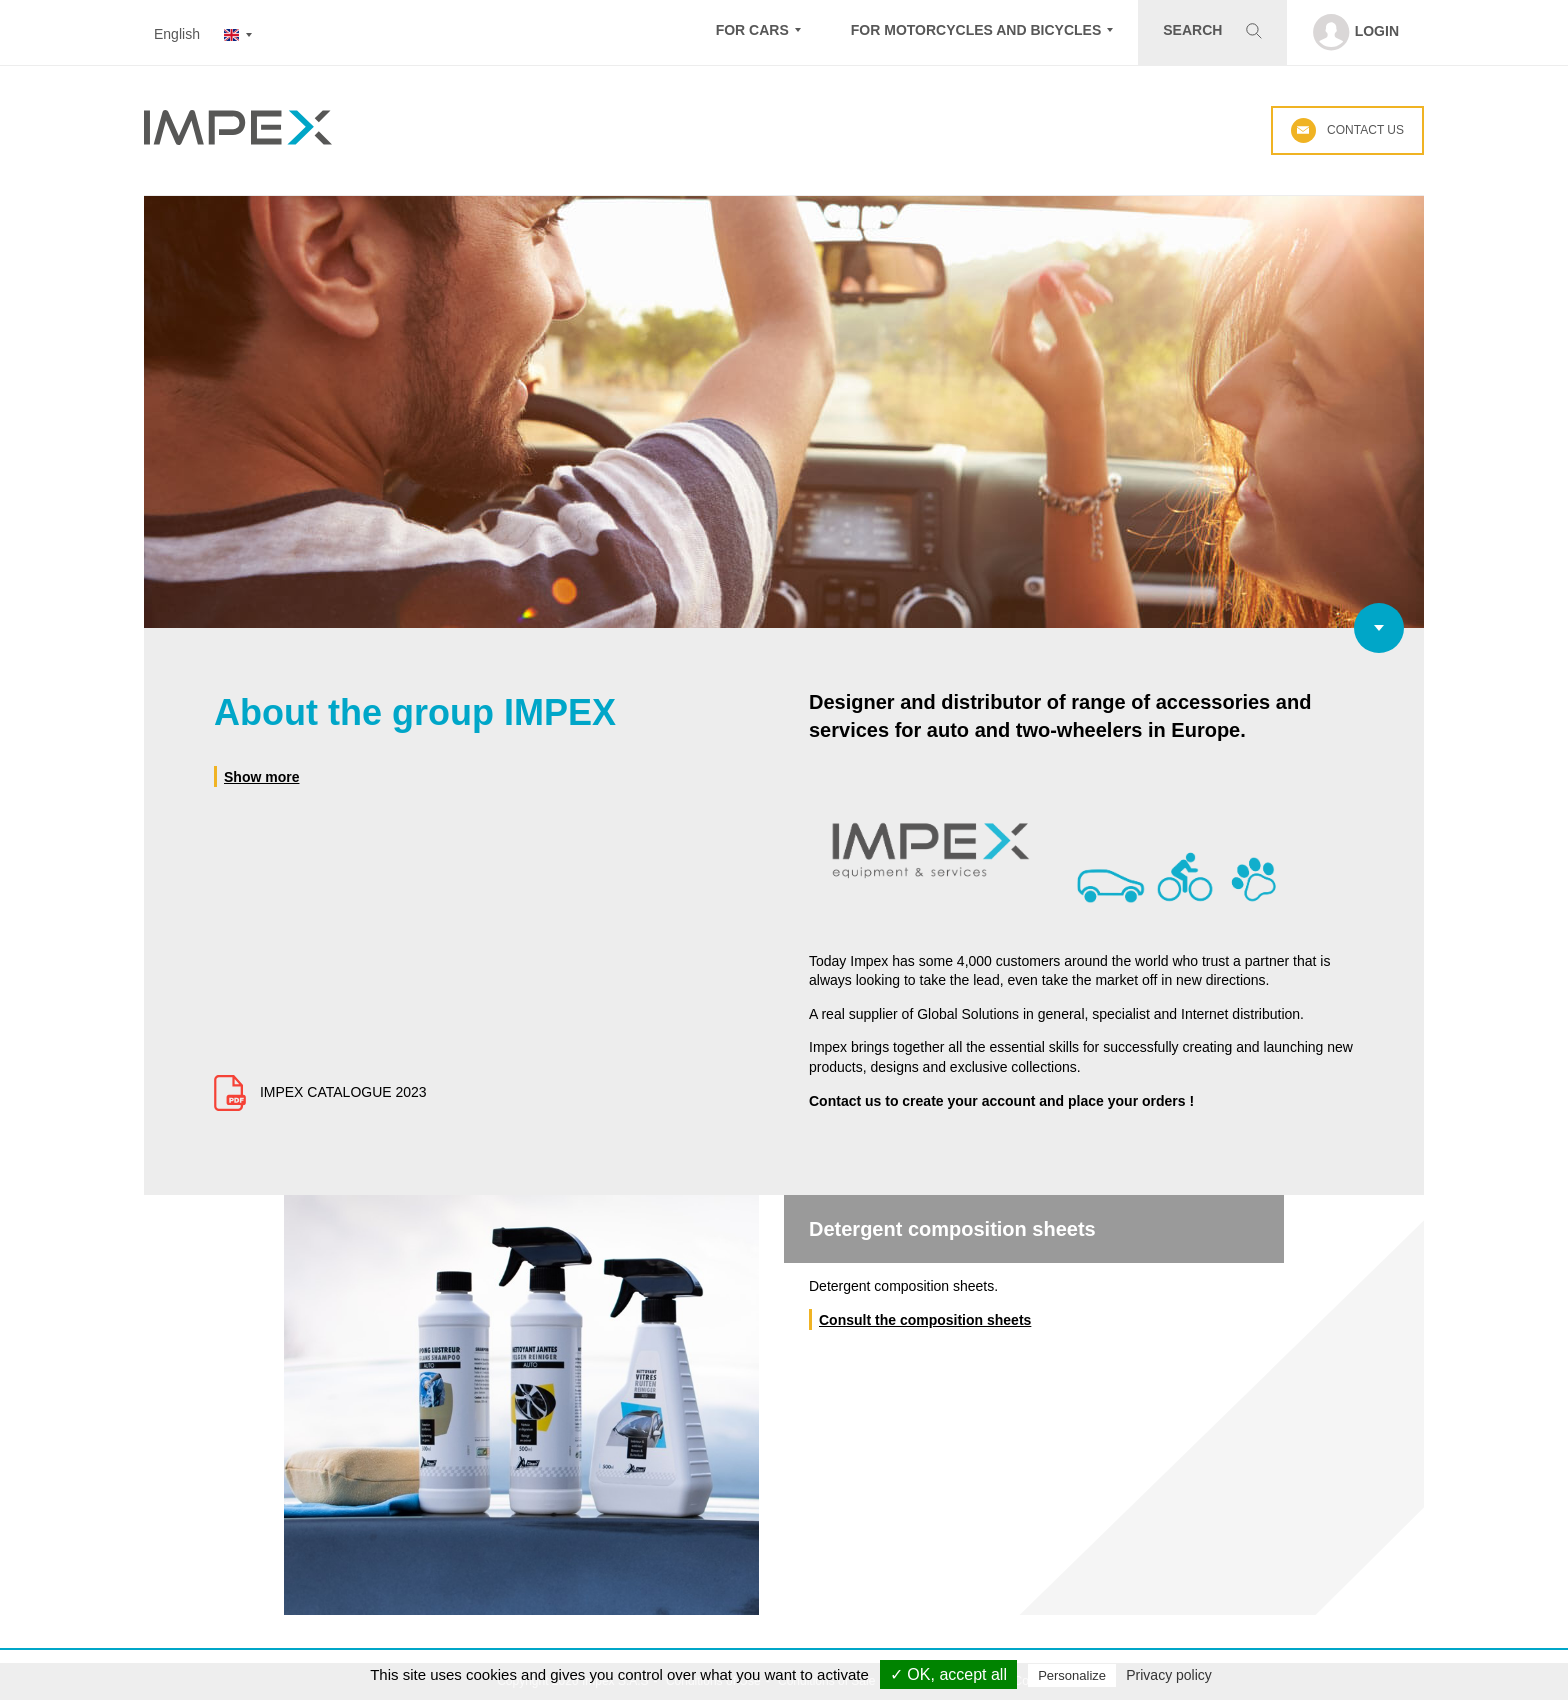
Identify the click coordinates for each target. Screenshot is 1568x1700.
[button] (758, 32)
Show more (261, 777)
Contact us (1347, 130)
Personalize (1072, 1675)
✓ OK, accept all (948, 1674)
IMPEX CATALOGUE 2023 (320, 1092)
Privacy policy (1169, 1675)
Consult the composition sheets (925, 1320)
